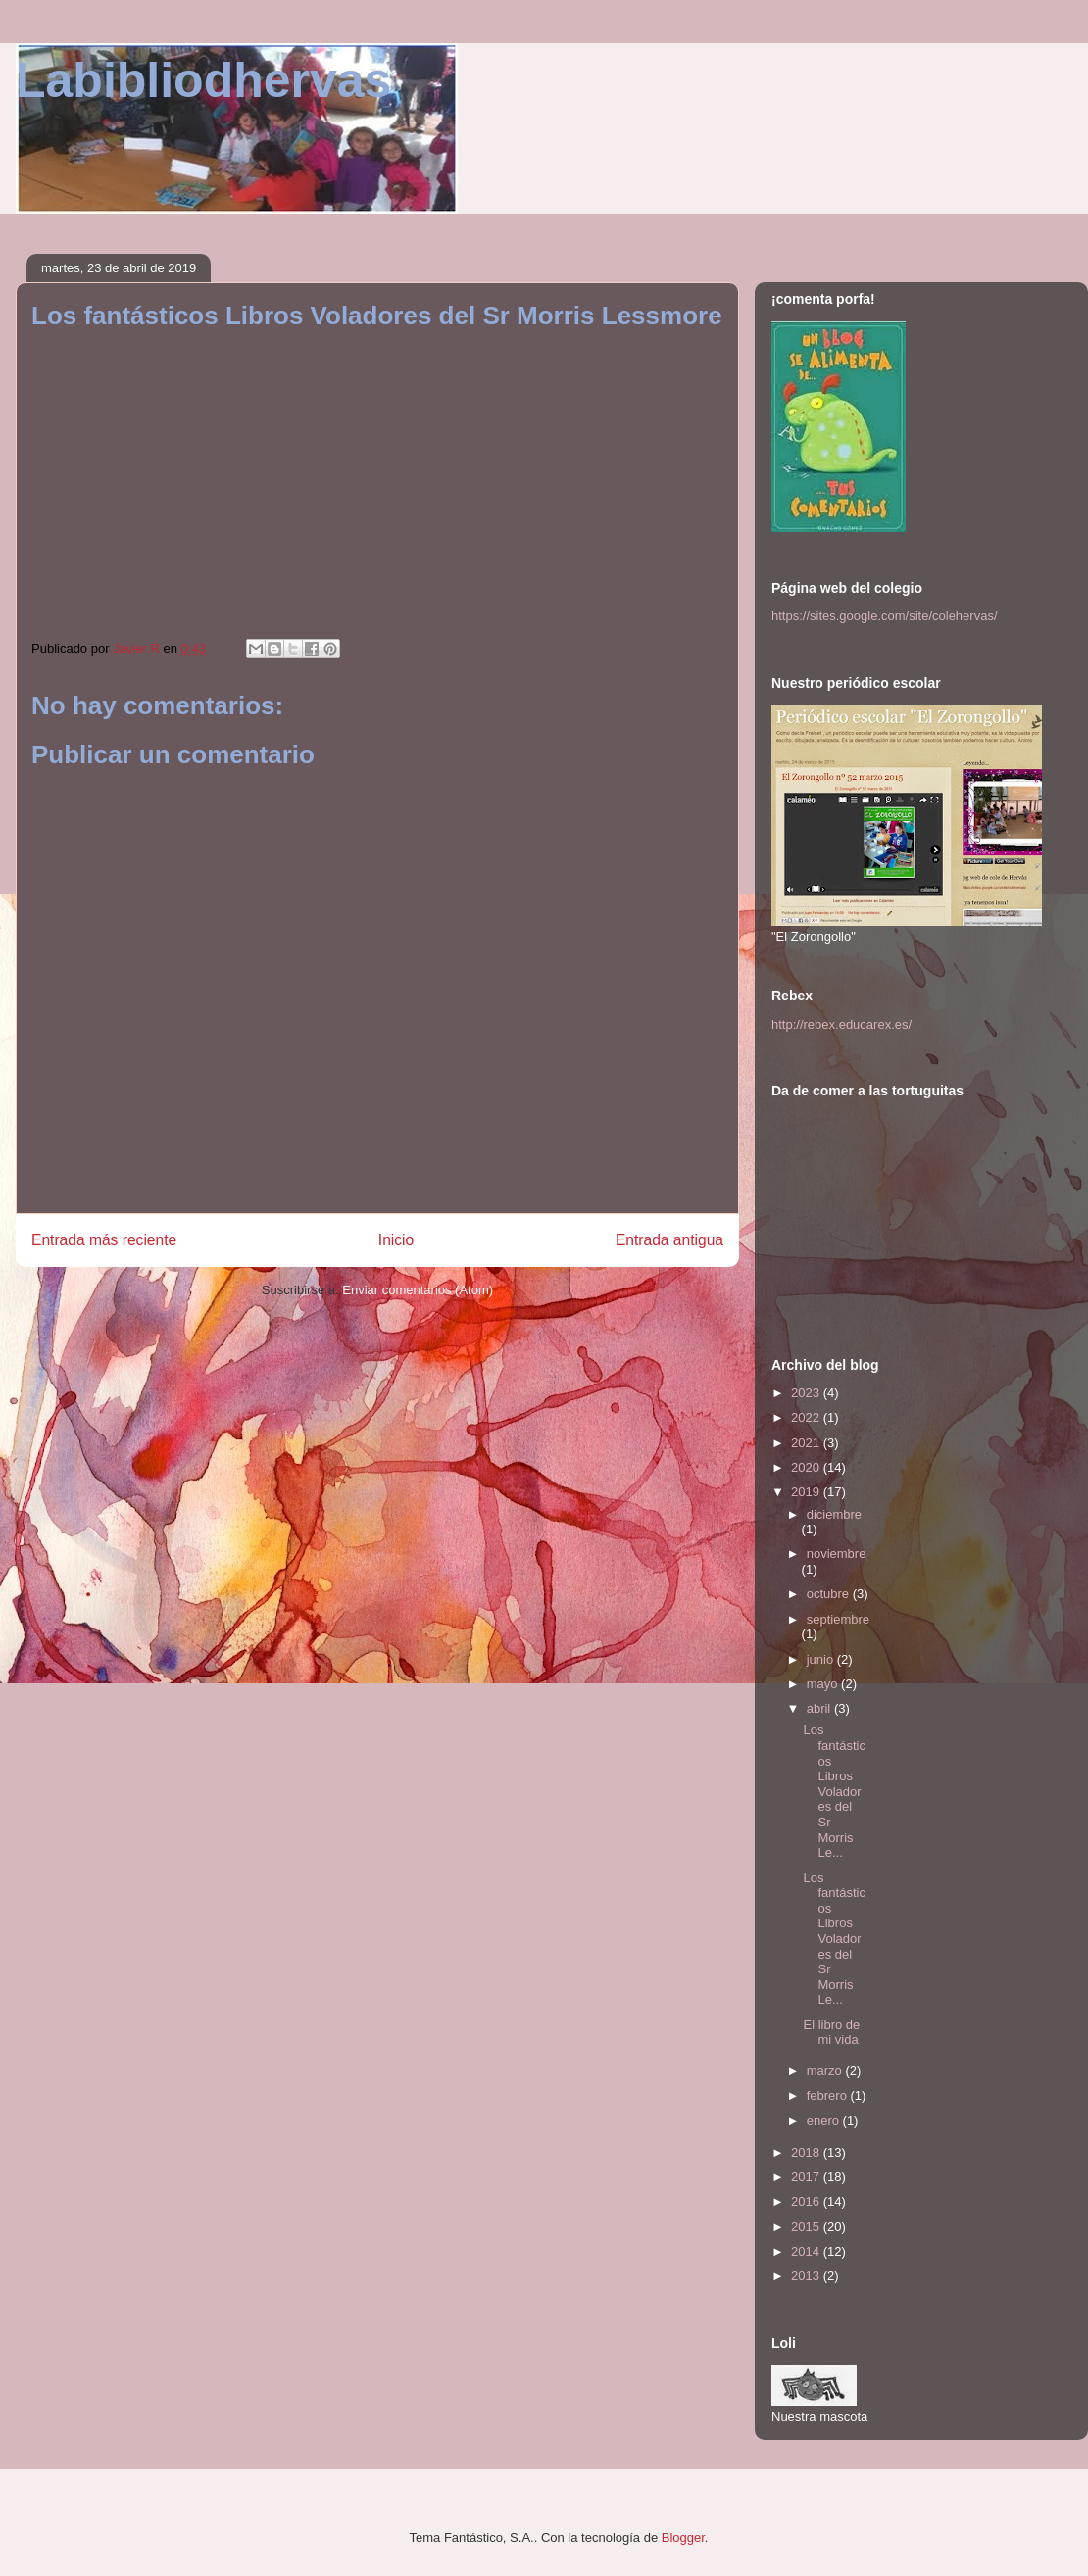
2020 (807, 1467)
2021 (807, 1442)
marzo (826, 2071)
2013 (807, 2275)
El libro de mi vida (831, 2032)
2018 (807, 2152)
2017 (807, 2176)
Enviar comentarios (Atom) (417, 1290)
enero (825, 2121)
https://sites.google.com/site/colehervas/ (884, 615)
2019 (807, 1491)
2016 (807, 2201)
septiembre (838, 1619)
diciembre (834, 1514)
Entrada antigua (669, 1240)
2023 (807, 1392)
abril (820, 1708)
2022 (807, 1417)
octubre (830, 1593)
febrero (829, 2095)
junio (822, 1659)
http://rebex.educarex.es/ (841, 1024)
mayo (824, 1684)
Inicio (396, 1240)
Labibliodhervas (203, 80)
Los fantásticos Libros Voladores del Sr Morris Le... (834, 1791)
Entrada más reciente (103, 1240)
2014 (807, 2251)
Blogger (683, 2537)
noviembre (836, 1553)
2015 (807, 2226)
